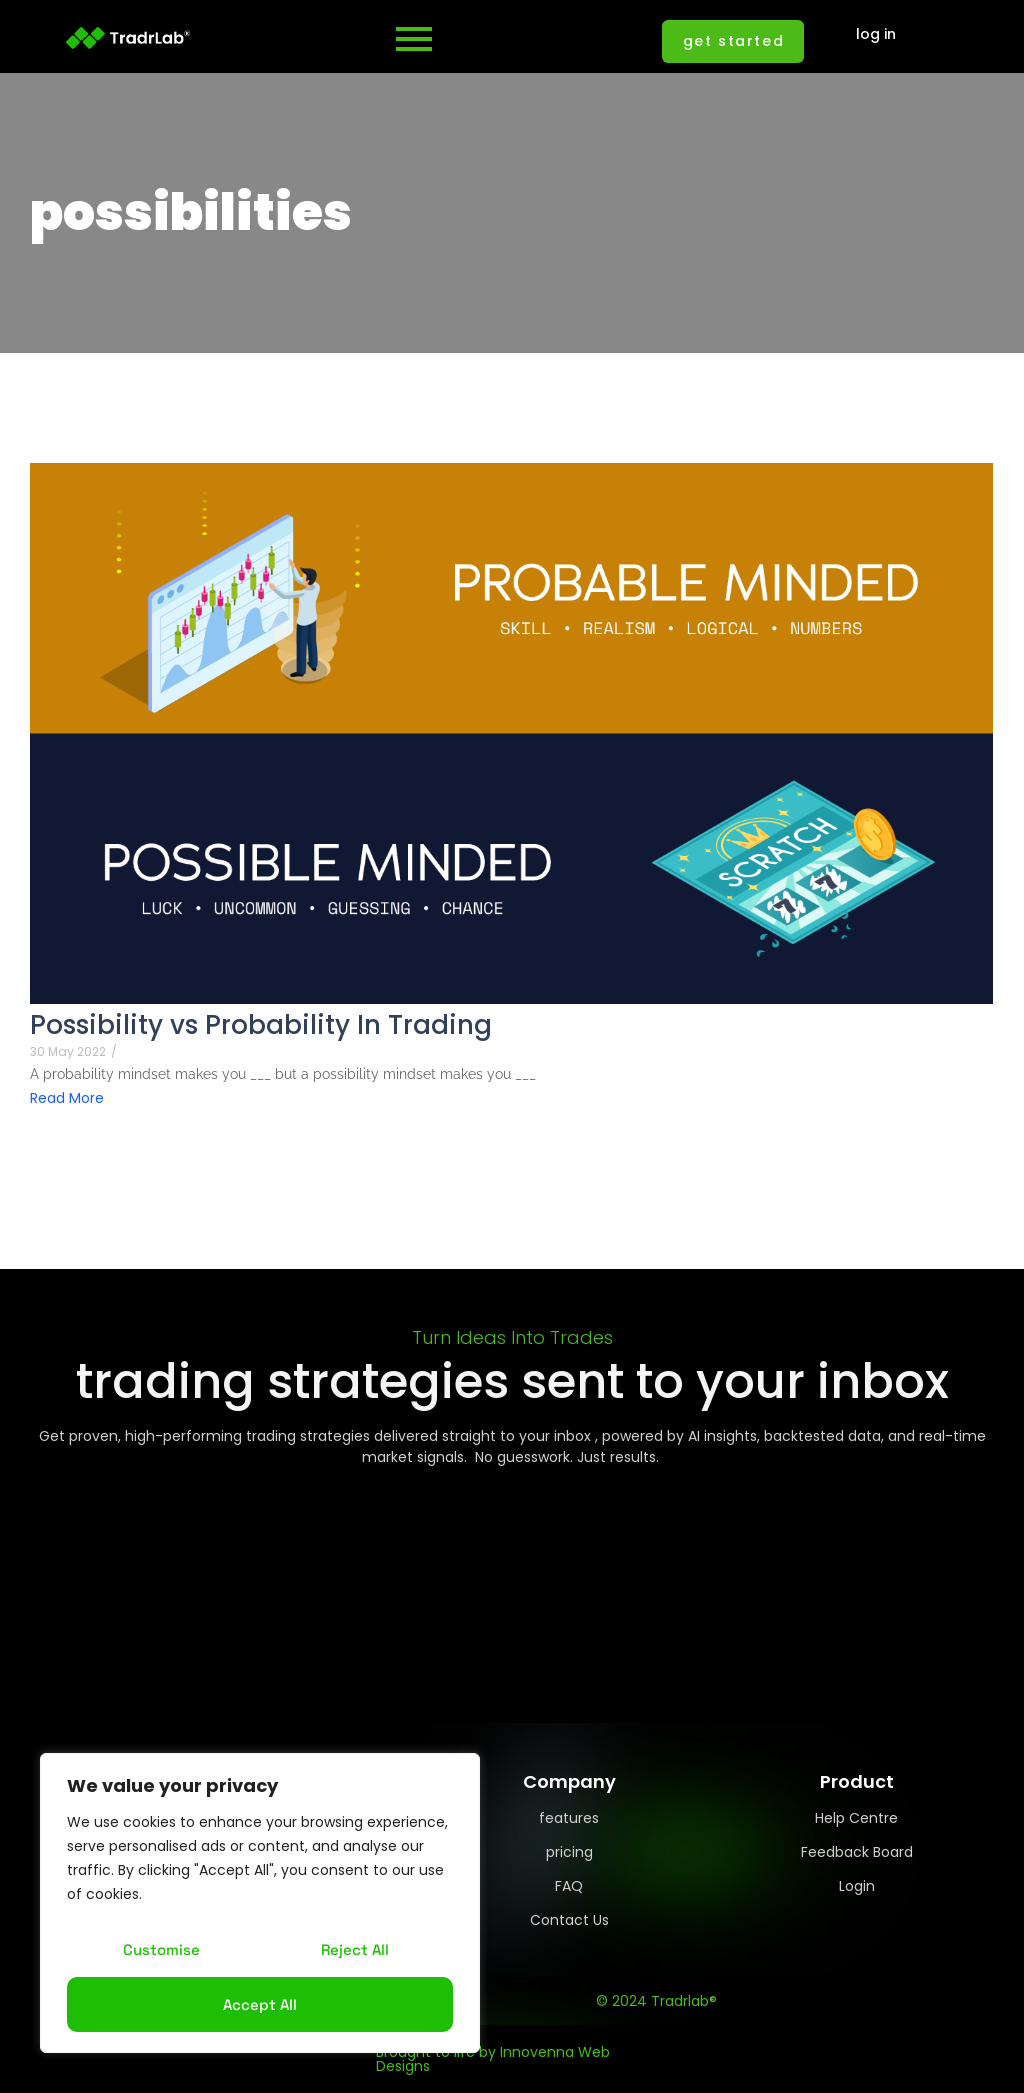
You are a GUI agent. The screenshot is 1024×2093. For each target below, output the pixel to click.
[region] (260, 1903)
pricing (569, 1852)
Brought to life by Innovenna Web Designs (493, 2059)
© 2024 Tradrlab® (656, 2001)
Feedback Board (857, 1852)
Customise (161, 1949)
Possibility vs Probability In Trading (261, 1025)
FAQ (569, 1886)
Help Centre (856, 1818)
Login (857, 1886)
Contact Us (569, 1920)
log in (876, 34)
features (569, 1818)
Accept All (260, 2004)
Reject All (355, 1949)
